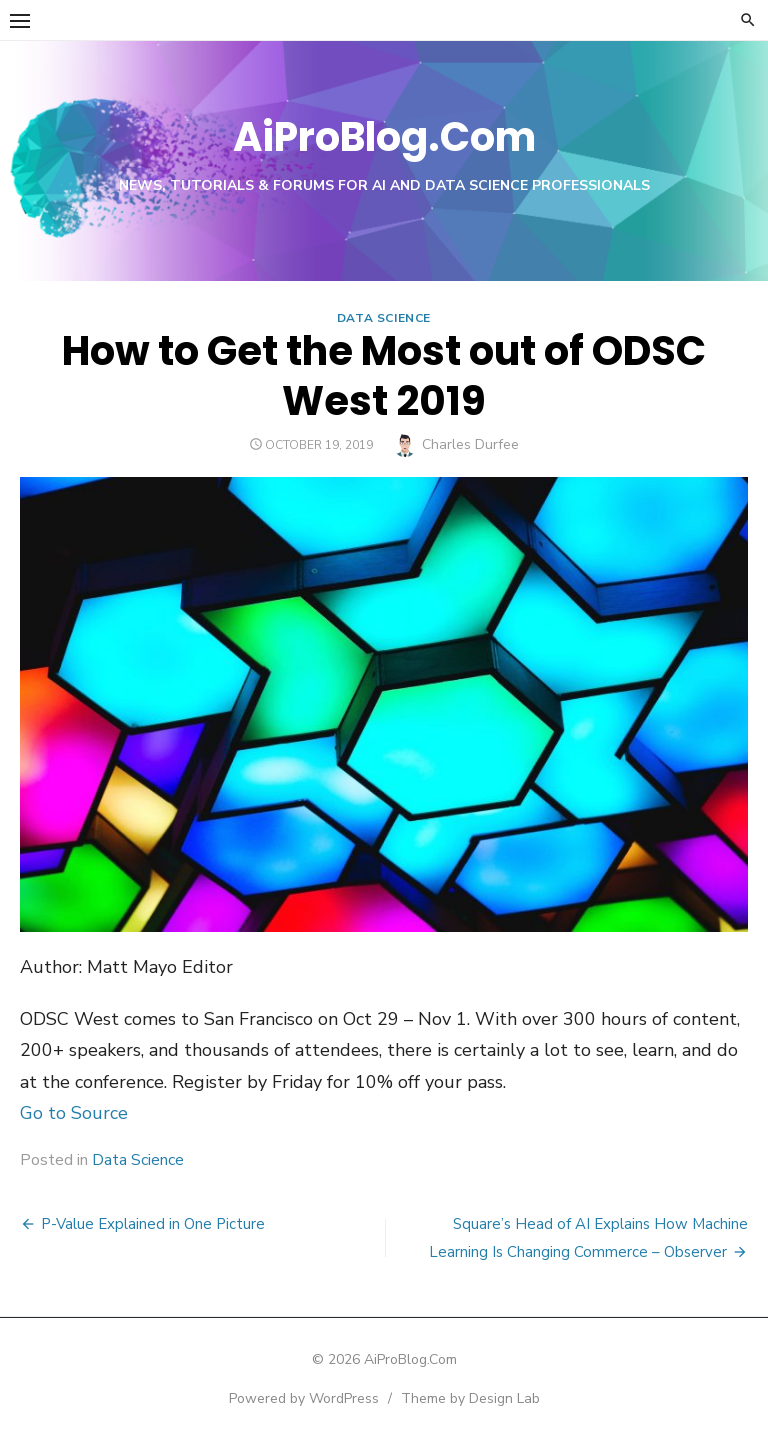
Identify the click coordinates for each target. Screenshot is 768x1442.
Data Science (384, 318)
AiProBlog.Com (384, 137)
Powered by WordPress (304, 1398)
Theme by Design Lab (470, 1398)
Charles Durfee (470, 444)
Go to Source (74, 1113)
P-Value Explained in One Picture (153, 1224)
